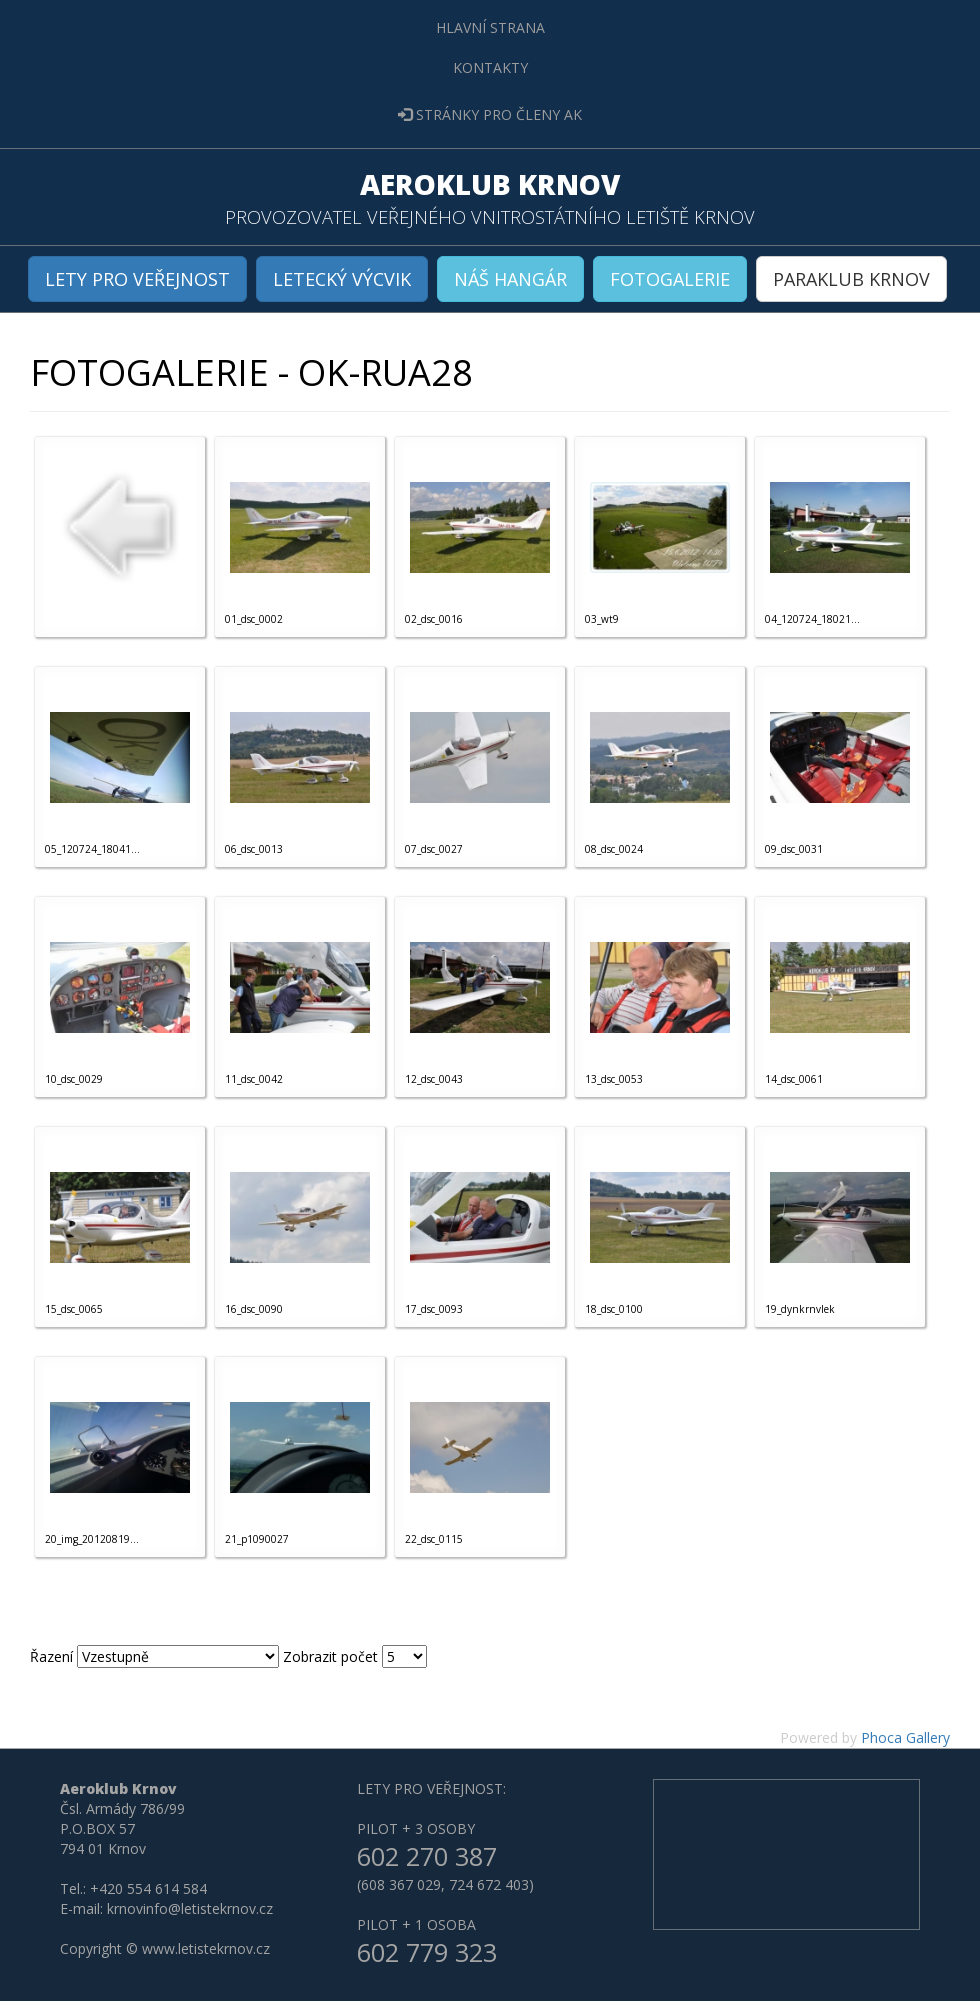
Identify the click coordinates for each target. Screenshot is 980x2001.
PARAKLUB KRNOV (851, 279)
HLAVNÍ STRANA (490, 27)
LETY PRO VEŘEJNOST (137, 279)
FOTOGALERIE (670, 279)
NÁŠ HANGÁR (510, 279)
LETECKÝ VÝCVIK (342, 279)
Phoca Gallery (905, 1737)
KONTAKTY (490, 67)
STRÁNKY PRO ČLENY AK (490, 114)
